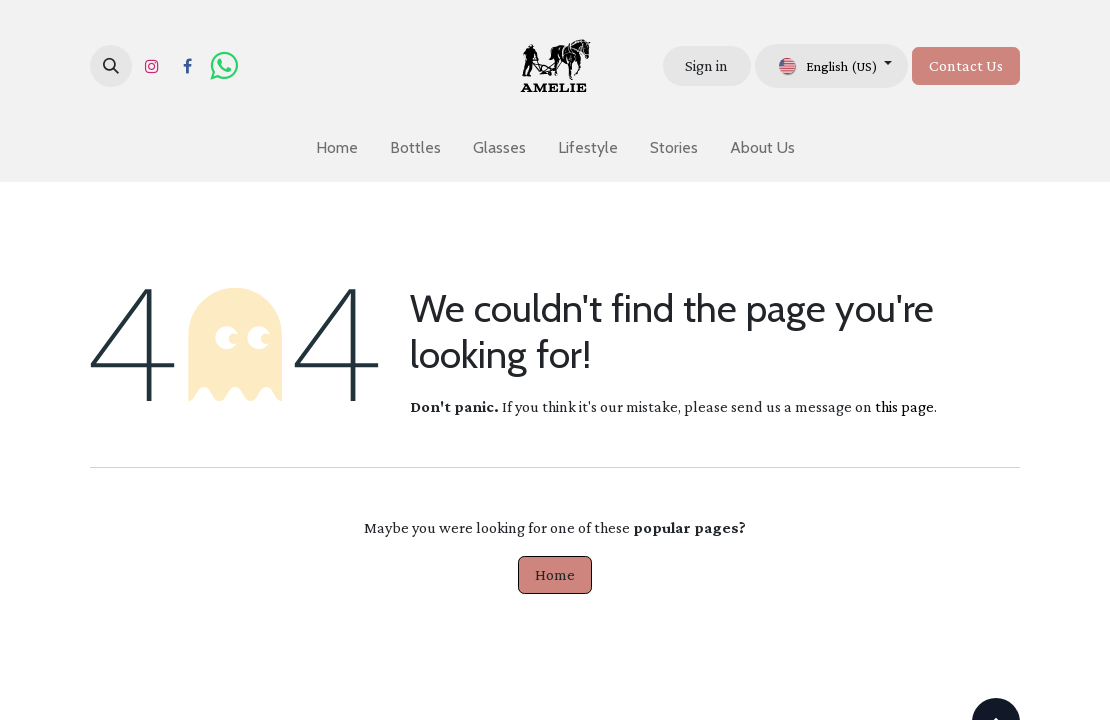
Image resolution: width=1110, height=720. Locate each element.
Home (555, 574)
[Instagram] (152, 66)
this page (904, 406)
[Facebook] (187, 66)
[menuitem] (337, 148)
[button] (111, 66)
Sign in (706, 65)
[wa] (223, 66)
